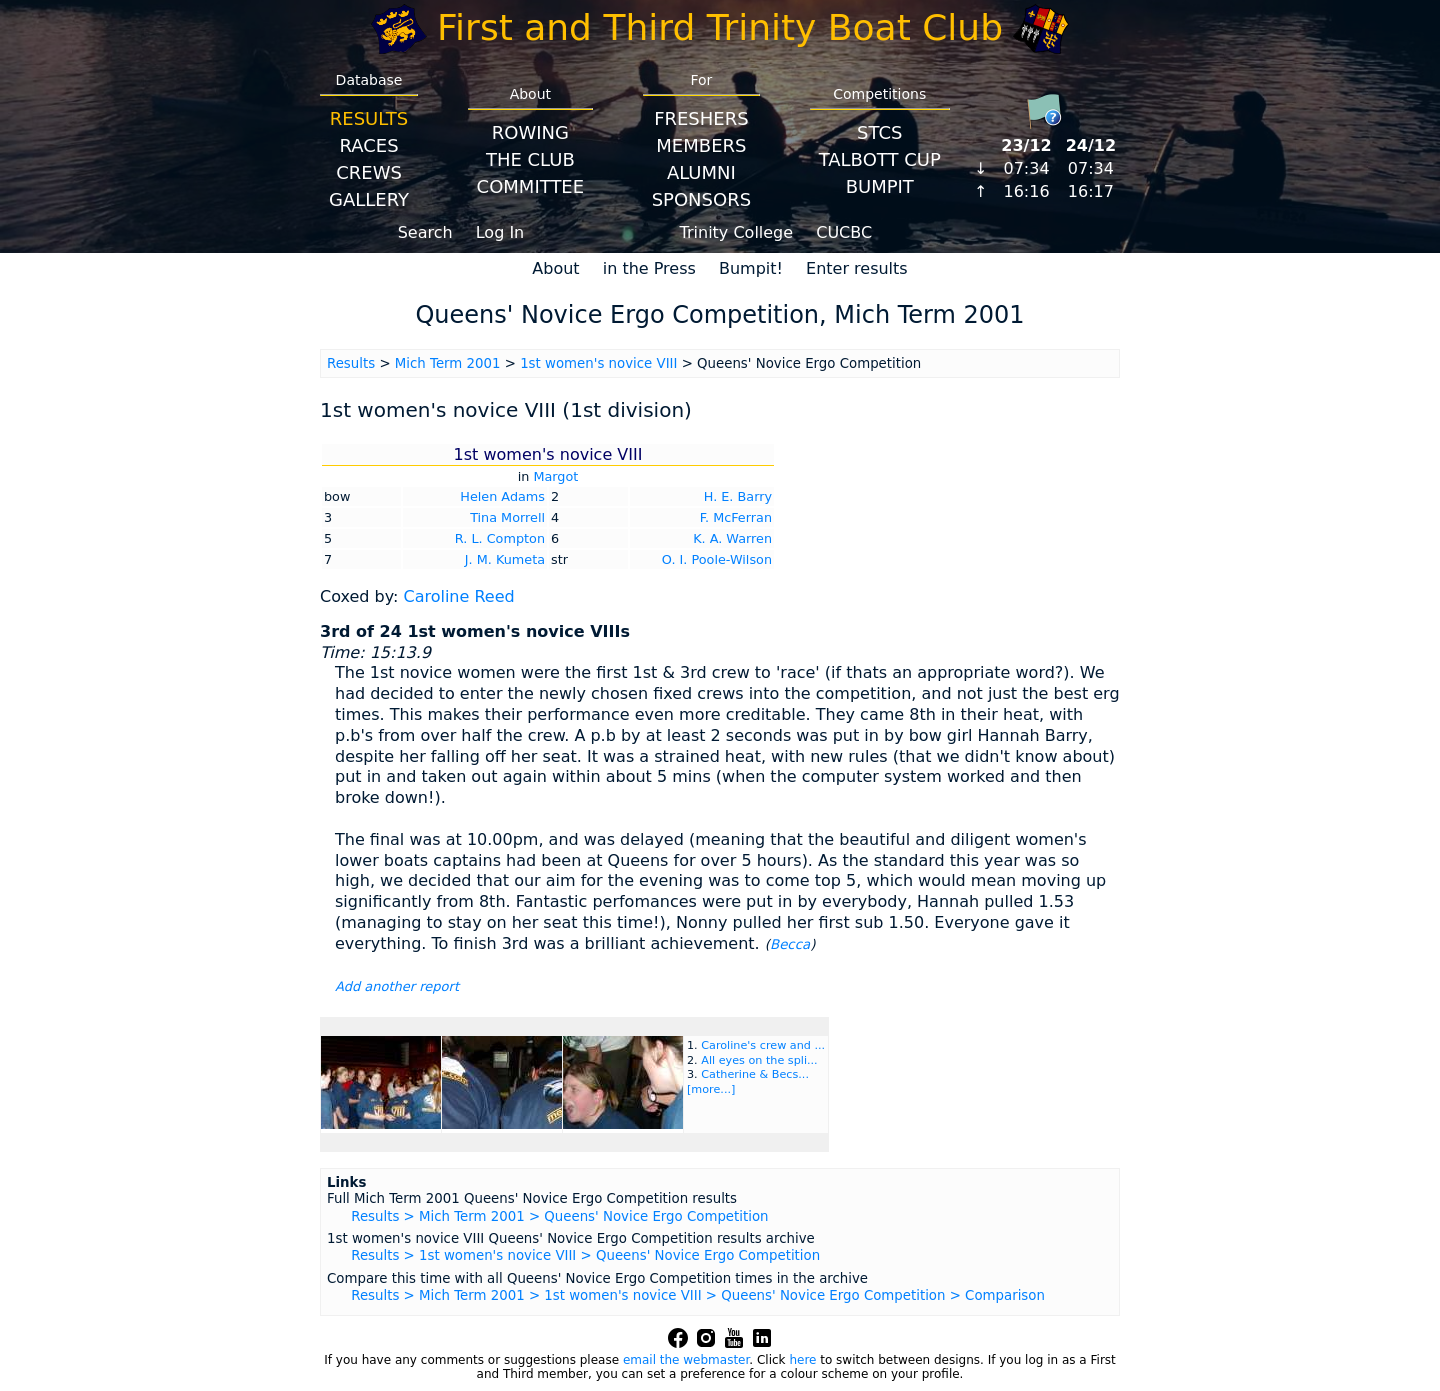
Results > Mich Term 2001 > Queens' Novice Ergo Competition (559, 1216)
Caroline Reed (458, 596)
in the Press (649, 268)
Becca (790, 944)
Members (701, 145)
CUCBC (844, 232)
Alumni (701, 172)
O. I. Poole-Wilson (717, 559)
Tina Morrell (507, 517)
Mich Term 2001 (448, 363)
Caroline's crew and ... (763, 1045)
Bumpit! (751, 268)
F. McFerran (736, 517)
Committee (531, 186)
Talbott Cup (880, 159)
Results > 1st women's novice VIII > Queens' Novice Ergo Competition (585, 1255)
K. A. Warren (732, 538)
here (802, 1360)
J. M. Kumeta (505, 559)
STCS (879, 132)
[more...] (711, 1089)
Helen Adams (502, 496)
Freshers (701, 118)
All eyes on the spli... (759, 1060)
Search (425, 232)
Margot (555, 476)
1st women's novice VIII (598, 363)
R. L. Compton (500, 538)
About (555, 268)
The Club (530, 159)
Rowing (530, 132)
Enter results (857, 268)
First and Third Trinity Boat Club (720, 27)
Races (368, 145)
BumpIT (880, 186)
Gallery (369, 199)
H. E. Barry (738, 496)
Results (369, 118)
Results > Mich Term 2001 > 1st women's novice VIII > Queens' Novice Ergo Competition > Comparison (698, 1295)
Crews (369, 172)
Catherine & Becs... (755, 1074)
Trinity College (737, 232)
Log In (500, 232)
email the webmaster (686, 1360)
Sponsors (701, 199)
